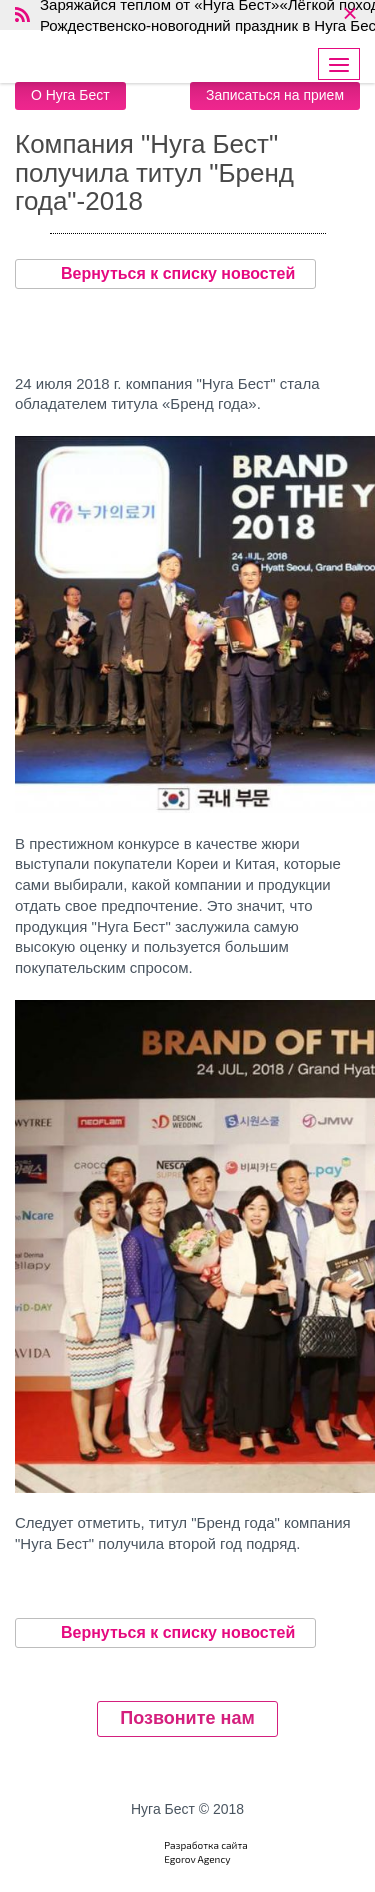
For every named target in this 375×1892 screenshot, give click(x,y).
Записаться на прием (275, 95)
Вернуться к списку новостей (165, 274)
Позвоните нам (187, 1718)
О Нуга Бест (70, 95)
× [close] (349, 15)
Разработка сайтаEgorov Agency (206, 1852)
